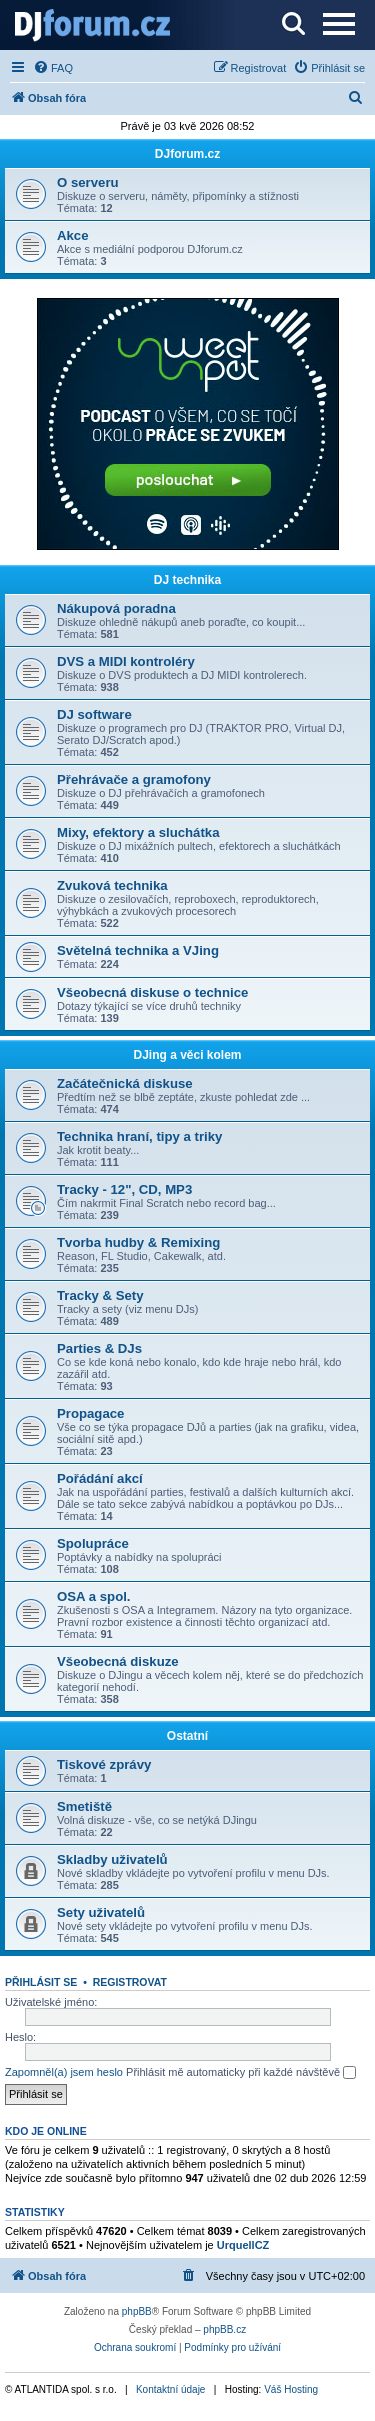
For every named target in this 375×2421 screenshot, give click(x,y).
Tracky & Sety (100, 1295)
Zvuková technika (112, 885)
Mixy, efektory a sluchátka (138, 832)
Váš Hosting (291, 2389)
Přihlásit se (41, 1982)
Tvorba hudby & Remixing (138, 1242)
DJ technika (187, 580)
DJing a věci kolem (187, 1055)
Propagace (90, 1413)
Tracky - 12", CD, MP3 (124, 1189)
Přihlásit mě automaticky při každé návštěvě (241, 2073)
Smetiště (84, 1806)
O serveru (88, 182)
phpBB (137, 2311)
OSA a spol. (94, 1596)
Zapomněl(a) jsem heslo (64, 2072)
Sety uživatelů (101, 1912)
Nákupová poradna (116, 608)
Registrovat (130, 1982)
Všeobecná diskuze (118, 1661)
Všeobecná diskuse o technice (152, 992)
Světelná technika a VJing (138, 950)
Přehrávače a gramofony (134, 779)
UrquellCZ (243, 2245)
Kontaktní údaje (171, 2389)
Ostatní (187, 1736)
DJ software (94, 714)
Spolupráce (93, 1543)
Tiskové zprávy (104, 1764)
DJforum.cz (187, 154)
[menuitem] (53, 68)
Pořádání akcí (100, 1478)
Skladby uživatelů (112, 1859)
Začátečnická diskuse (125, 1083)
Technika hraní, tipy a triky (139, 1136)
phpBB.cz (224, 2329)
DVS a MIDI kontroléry (126, 661)
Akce (73, 235)
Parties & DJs (99, 1348)
